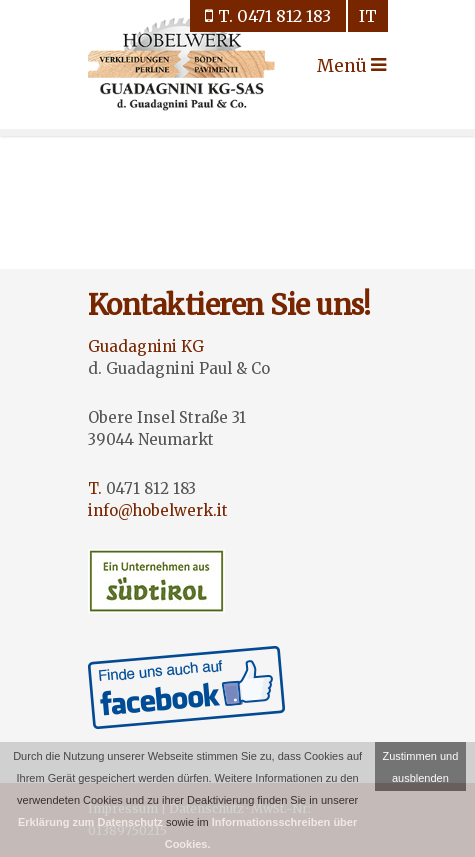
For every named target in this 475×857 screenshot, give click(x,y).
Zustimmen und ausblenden (420, 767)
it (368, 16)
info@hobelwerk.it (158, 510)
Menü (335, 66)
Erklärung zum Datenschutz (90, 822)
